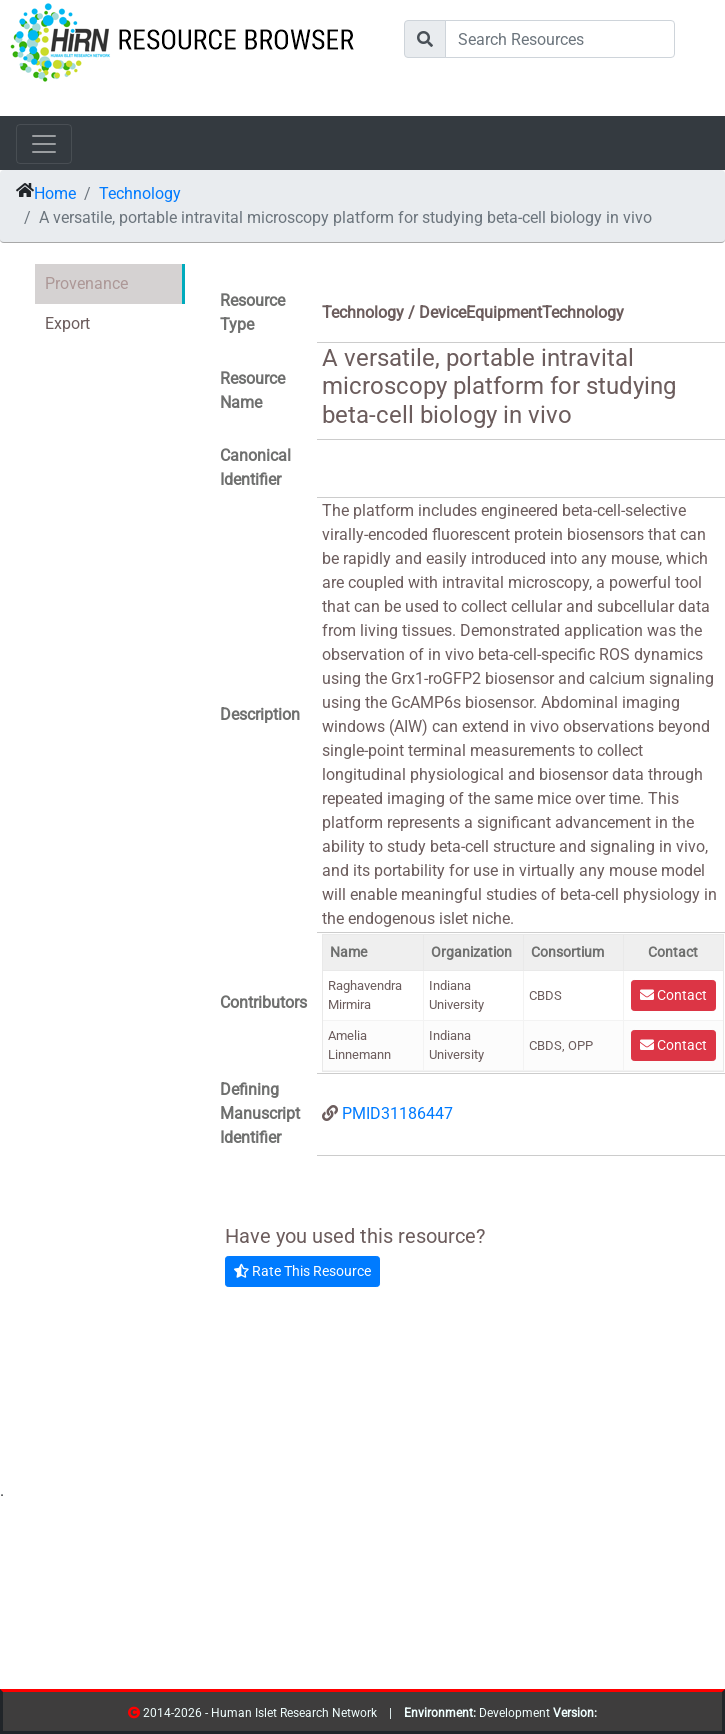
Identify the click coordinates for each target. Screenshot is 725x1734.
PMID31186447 (397, 1113)
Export (67, 323)
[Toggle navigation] (44, 144)
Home (55, 193)
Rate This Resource (302, 1271)
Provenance (86, 283)
